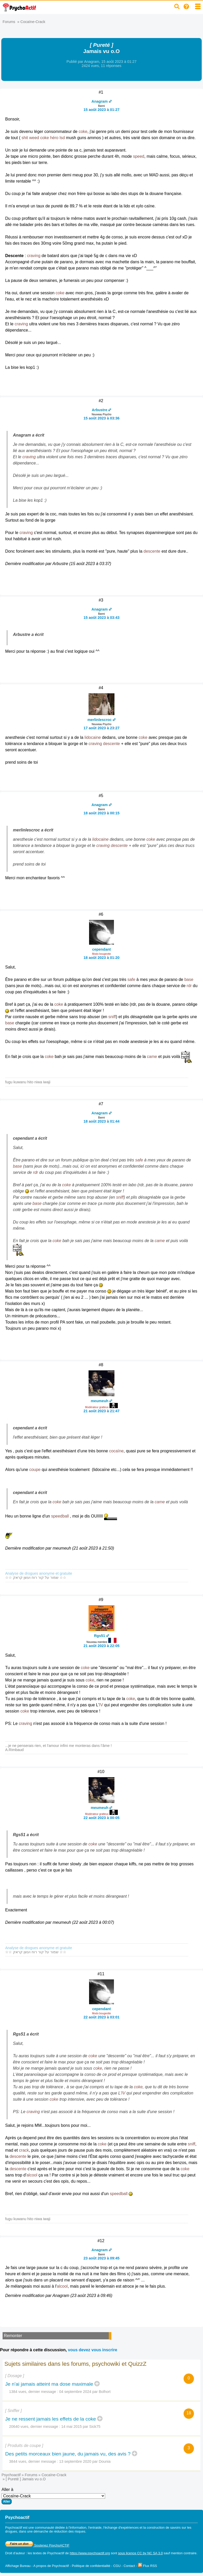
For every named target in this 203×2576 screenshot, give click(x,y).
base (188, 979)
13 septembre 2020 (75, 2461)
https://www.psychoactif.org (90, 2553)
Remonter (13, 2335)
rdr (189, 985)
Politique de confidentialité (91, 2566)
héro (54, 138)
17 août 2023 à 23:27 (101, 728)
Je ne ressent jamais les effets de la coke (50, 2419)
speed (138, 156)
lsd (62, 138)
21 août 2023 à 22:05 (101, 1646)
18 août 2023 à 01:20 (101, 958)
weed (34, 138)
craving (34, 255)
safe (131, 979)
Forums (9, 22)
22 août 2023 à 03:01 (101, 2017)
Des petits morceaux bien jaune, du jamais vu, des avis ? (67, 2454)
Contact (129, 2566)
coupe (35, 1469)
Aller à (53, 2495)
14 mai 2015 (71, 2426)
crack (24, 2150)
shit (24, 138)
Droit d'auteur (15, 2553)
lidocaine (92, 737)
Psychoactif (11, 2475)
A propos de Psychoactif (51, 2566)
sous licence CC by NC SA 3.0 (140, 2553)
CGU (116, 2566)
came (152, 1057)
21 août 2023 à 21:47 (101, 1411)
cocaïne (116, 1451)
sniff (112, 1017)
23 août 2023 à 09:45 (101, 2258)
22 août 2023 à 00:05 (101, 1818)
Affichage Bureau (18, 2566)
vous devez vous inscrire (92, 2350)
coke (83, 131)
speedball (60, 1516)
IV (101, 1705)
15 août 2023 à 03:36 (101, 418)
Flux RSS (147, 2566)
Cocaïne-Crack (32, 22)
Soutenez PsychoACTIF (37, 2545)
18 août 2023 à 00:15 (101, 813)
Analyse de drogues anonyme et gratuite (38, 1573)
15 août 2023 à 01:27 (101, 110)
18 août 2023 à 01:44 (101, 1121)
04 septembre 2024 (75, 2392)
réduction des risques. (70, 2531)
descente (151, 551)
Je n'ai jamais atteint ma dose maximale (49, 2384)
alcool (31, 2175)
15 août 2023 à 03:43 (101, 617)
